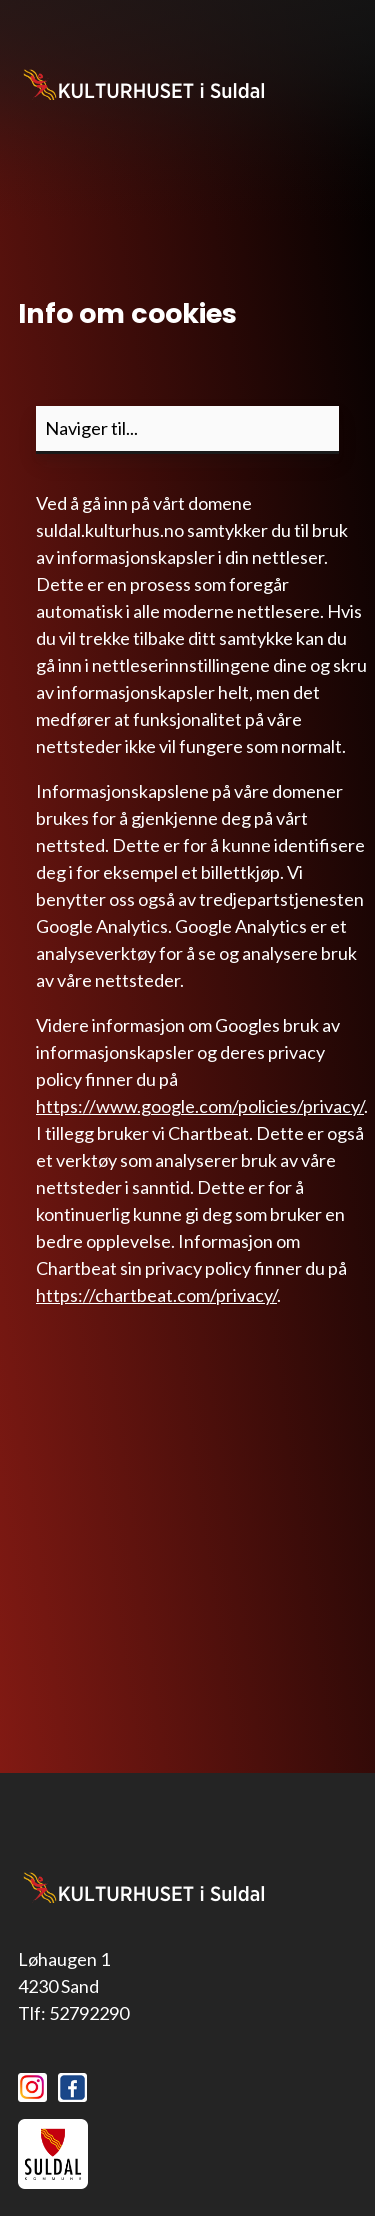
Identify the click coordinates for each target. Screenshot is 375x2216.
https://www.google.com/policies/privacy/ (200, 1106)
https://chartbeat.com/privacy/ (156, 1295)
